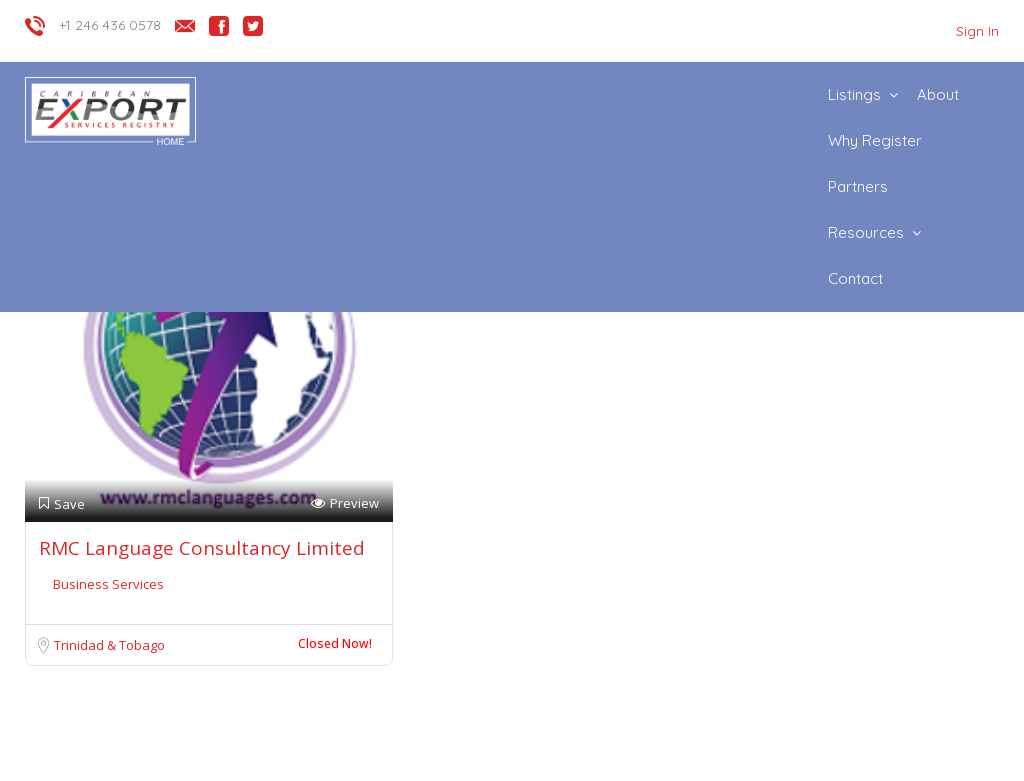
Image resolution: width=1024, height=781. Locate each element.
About (938, 94)
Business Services (108, 584)
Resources (866, 232)
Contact (855, 278)
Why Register (875, 140)
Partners (858, 186)
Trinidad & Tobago (109, 645)
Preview (345, 503)
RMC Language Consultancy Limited (202, 548)
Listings (854, 94)
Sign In (977, 31)
